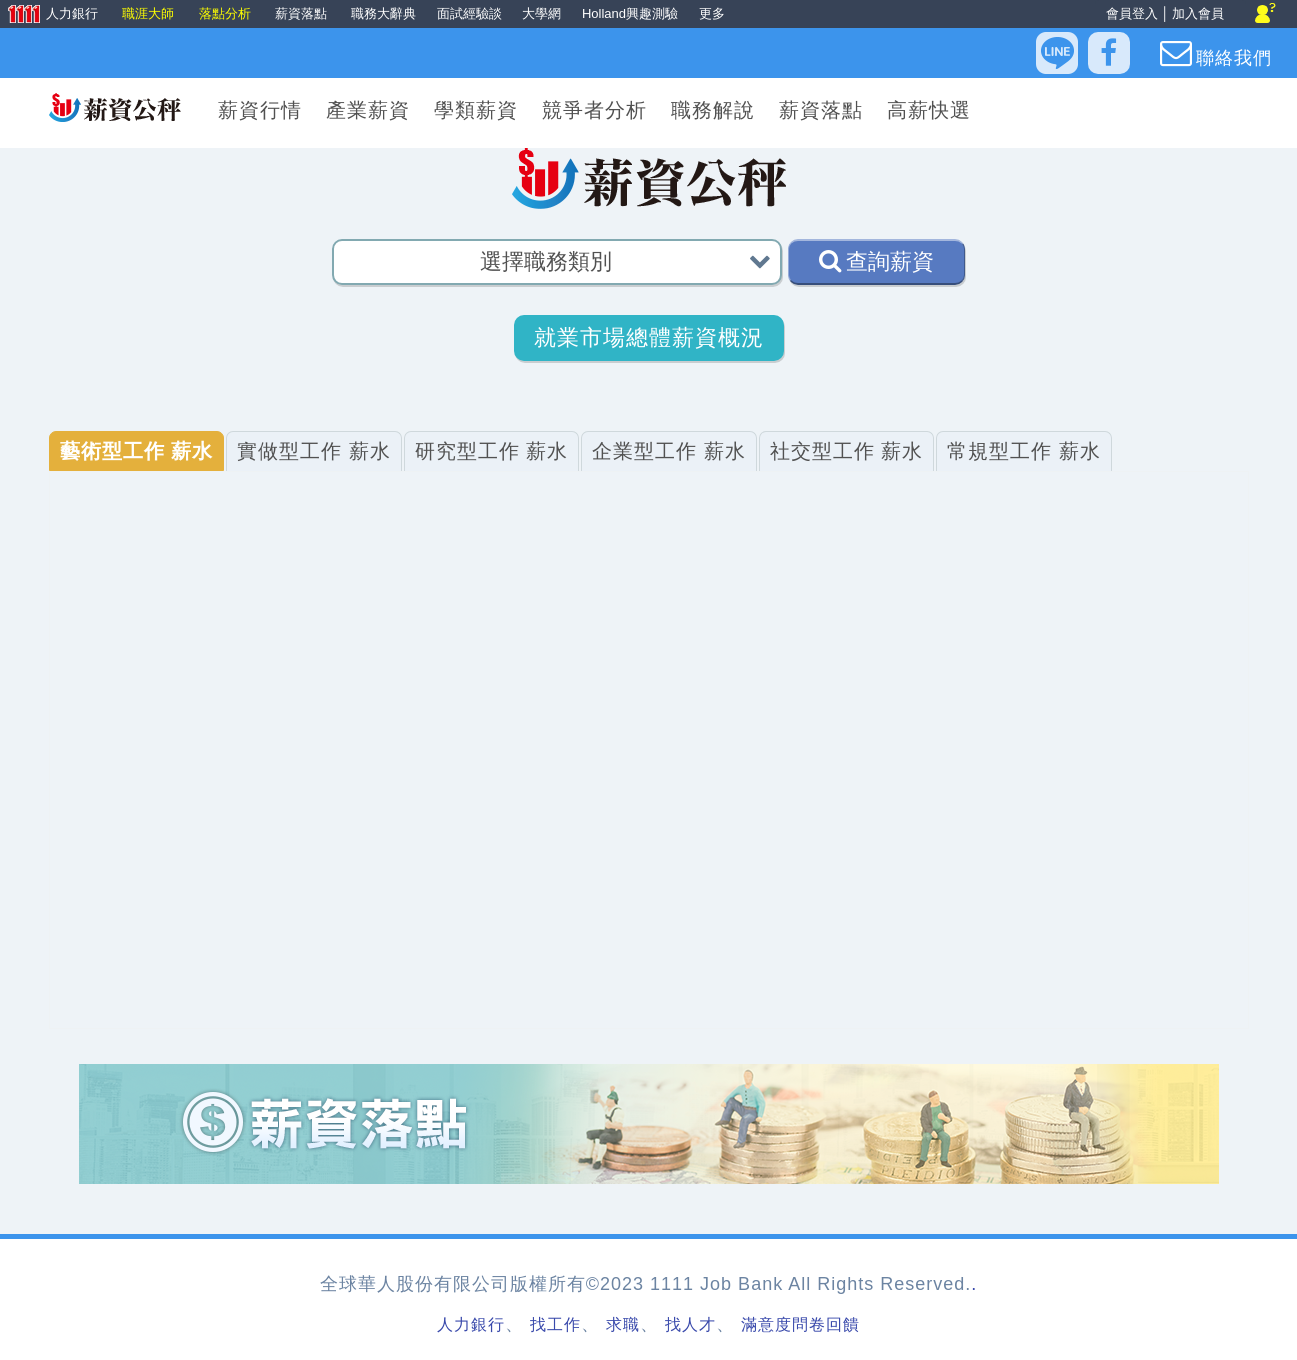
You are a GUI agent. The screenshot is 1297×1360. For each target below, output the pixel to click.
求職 (623, 1324)
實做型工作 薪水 (314, 451)
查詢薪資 (876, 261)
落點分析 (227, 13)
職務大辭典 (383, 13)
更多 (712, 13)
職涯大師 (150, 13)
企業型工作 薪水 (669, 451)
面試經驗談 (469, 13)
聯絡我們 (1216, 53)
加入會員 (1198, 13)
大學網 (541, 13)
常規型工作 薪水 (1024, 451)
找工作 (555, 1324)
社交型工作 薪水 (847, 451)
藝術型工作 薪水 (137, 451)
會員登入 (1132, 13)
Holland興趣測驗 (630, 13)
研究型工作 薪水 (492, 451)
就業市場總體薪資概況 (649, 337)
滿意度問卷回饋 (800, 1324)
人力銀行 (51, 15)
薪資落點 (303, 13)
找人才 (690, 1324)
